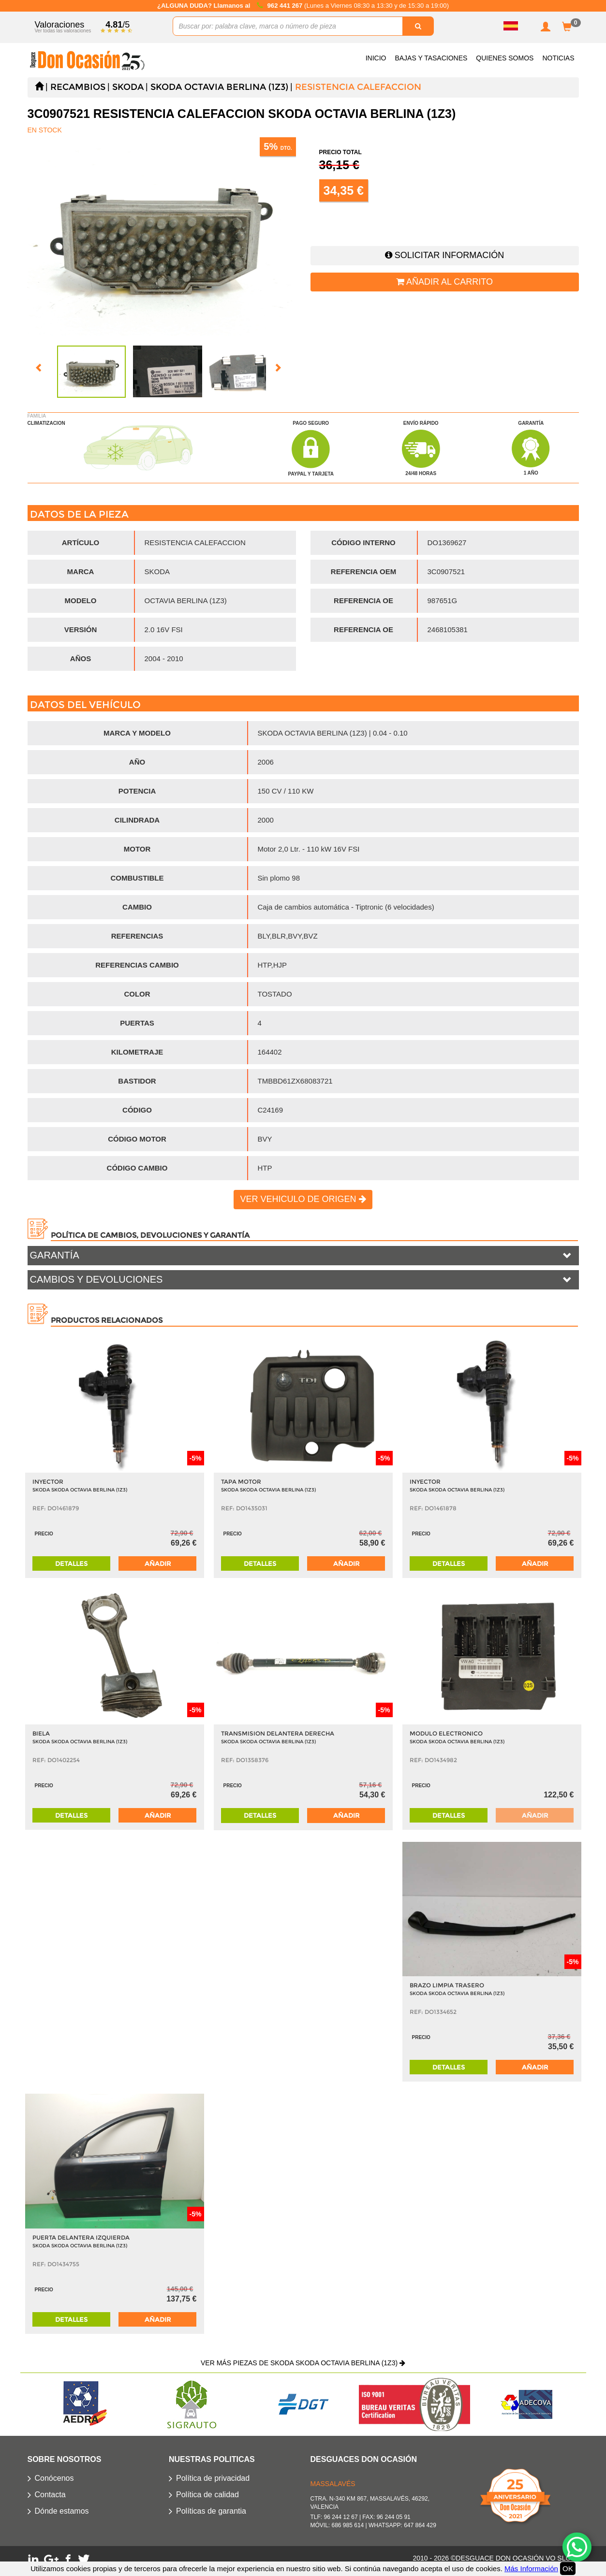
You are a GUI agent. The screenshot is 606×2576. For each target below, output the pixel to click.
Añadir (158, 1563)
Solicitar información (444, 255)
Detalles (71, 1563)
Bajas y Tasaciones (431, 58)
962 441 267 (285, 5)
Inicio (376, 58)
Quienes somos (504, 58)
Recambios (77, 87)
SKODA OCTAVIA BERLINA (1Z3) (219, 87)
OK (567, 2568)
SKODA (128, 87)
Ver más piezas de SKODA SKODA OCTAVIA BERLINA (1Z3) (303, 2363)
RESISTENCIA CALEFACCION (358, 87)
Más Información (531, 2568)
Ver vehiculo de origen (303, 1199)
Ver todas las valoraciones (63, 30)
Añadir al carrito (444, 282)
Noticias (558, 58)
